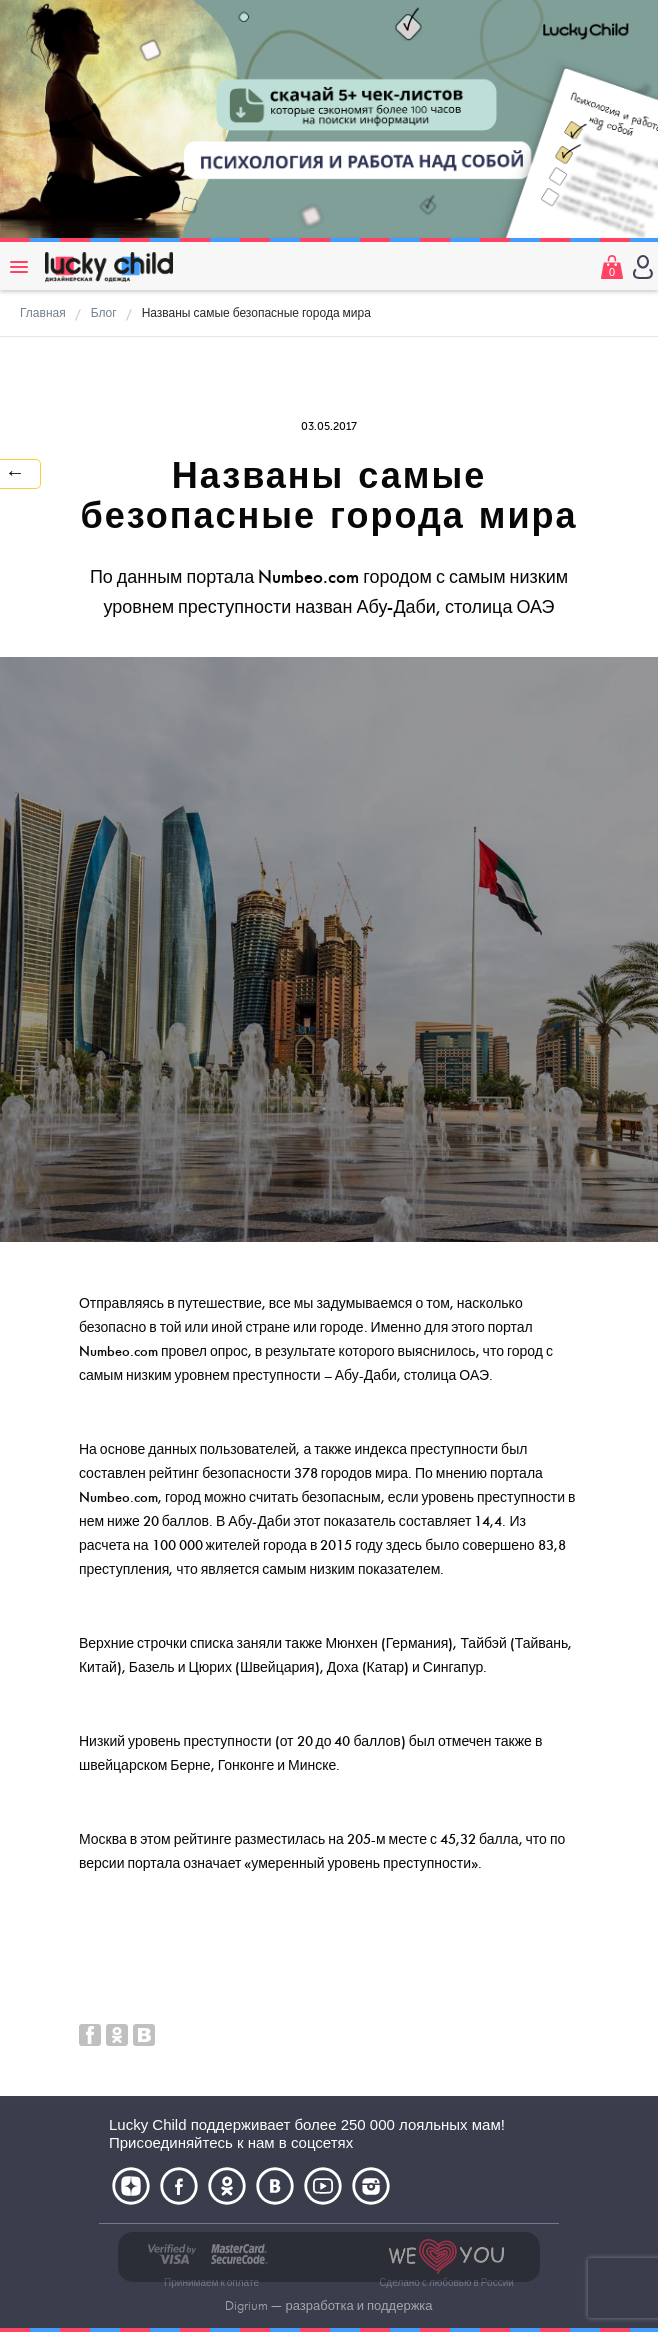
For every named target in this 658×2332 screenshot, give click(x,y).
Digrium (246, 2306)
